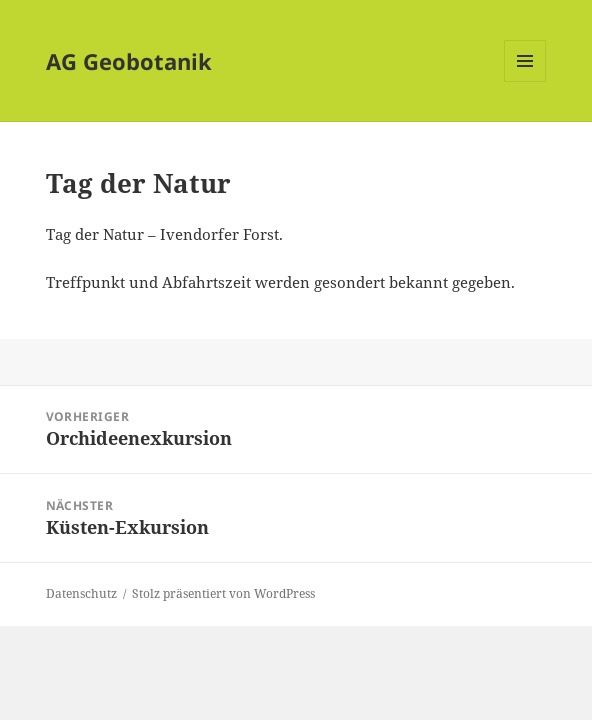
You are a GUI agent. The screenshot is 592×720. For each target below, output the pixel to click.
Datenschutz (81, 593)
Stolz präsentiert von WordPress (223, 593)
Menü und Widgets (525, 81)
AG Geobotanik (129, 61)
